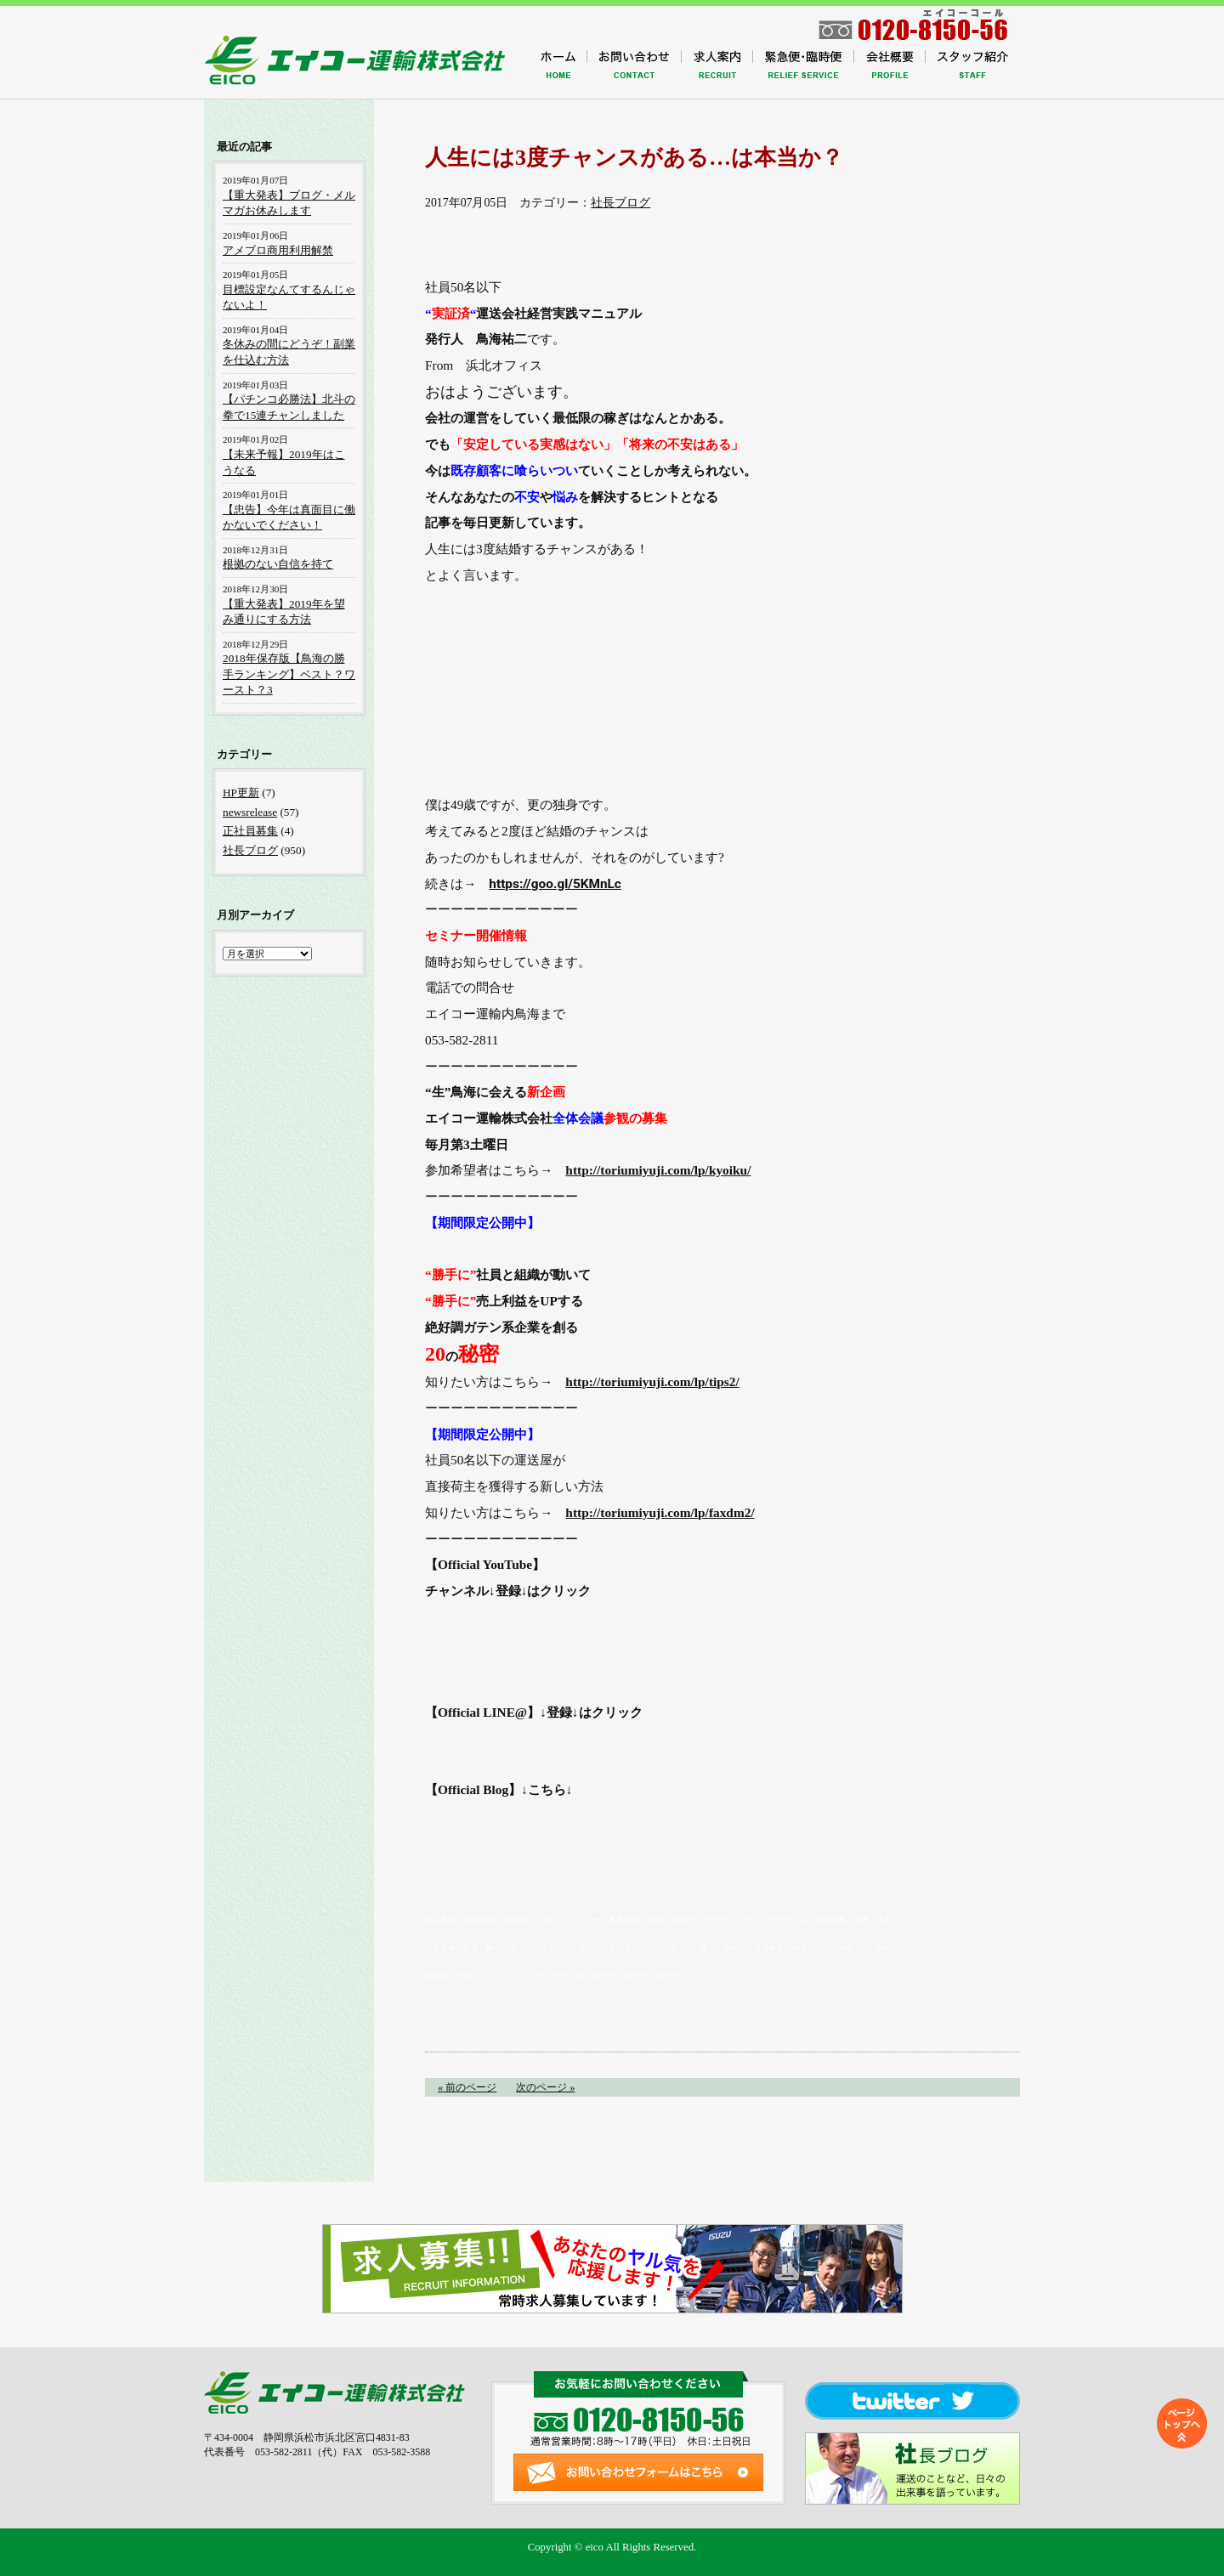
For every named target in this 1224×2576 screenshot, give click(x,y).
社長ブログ (620, 202)
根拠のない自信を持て (278, 564)
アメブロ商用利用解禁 (278, 250)
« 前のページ (467, 2087)
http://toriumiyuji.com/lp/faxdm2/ (659, 1512)
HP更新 (241, 792)
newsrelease (250, 812)
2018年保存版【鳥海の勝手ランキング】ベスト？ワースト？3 (289, 674)
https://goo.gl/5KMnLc (555, 884)
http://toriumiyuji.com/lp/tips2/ (652, 1381)
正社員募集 (250, 830)
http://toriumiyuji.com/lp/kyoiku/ (658, 1170)
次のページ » (545, 2087)
